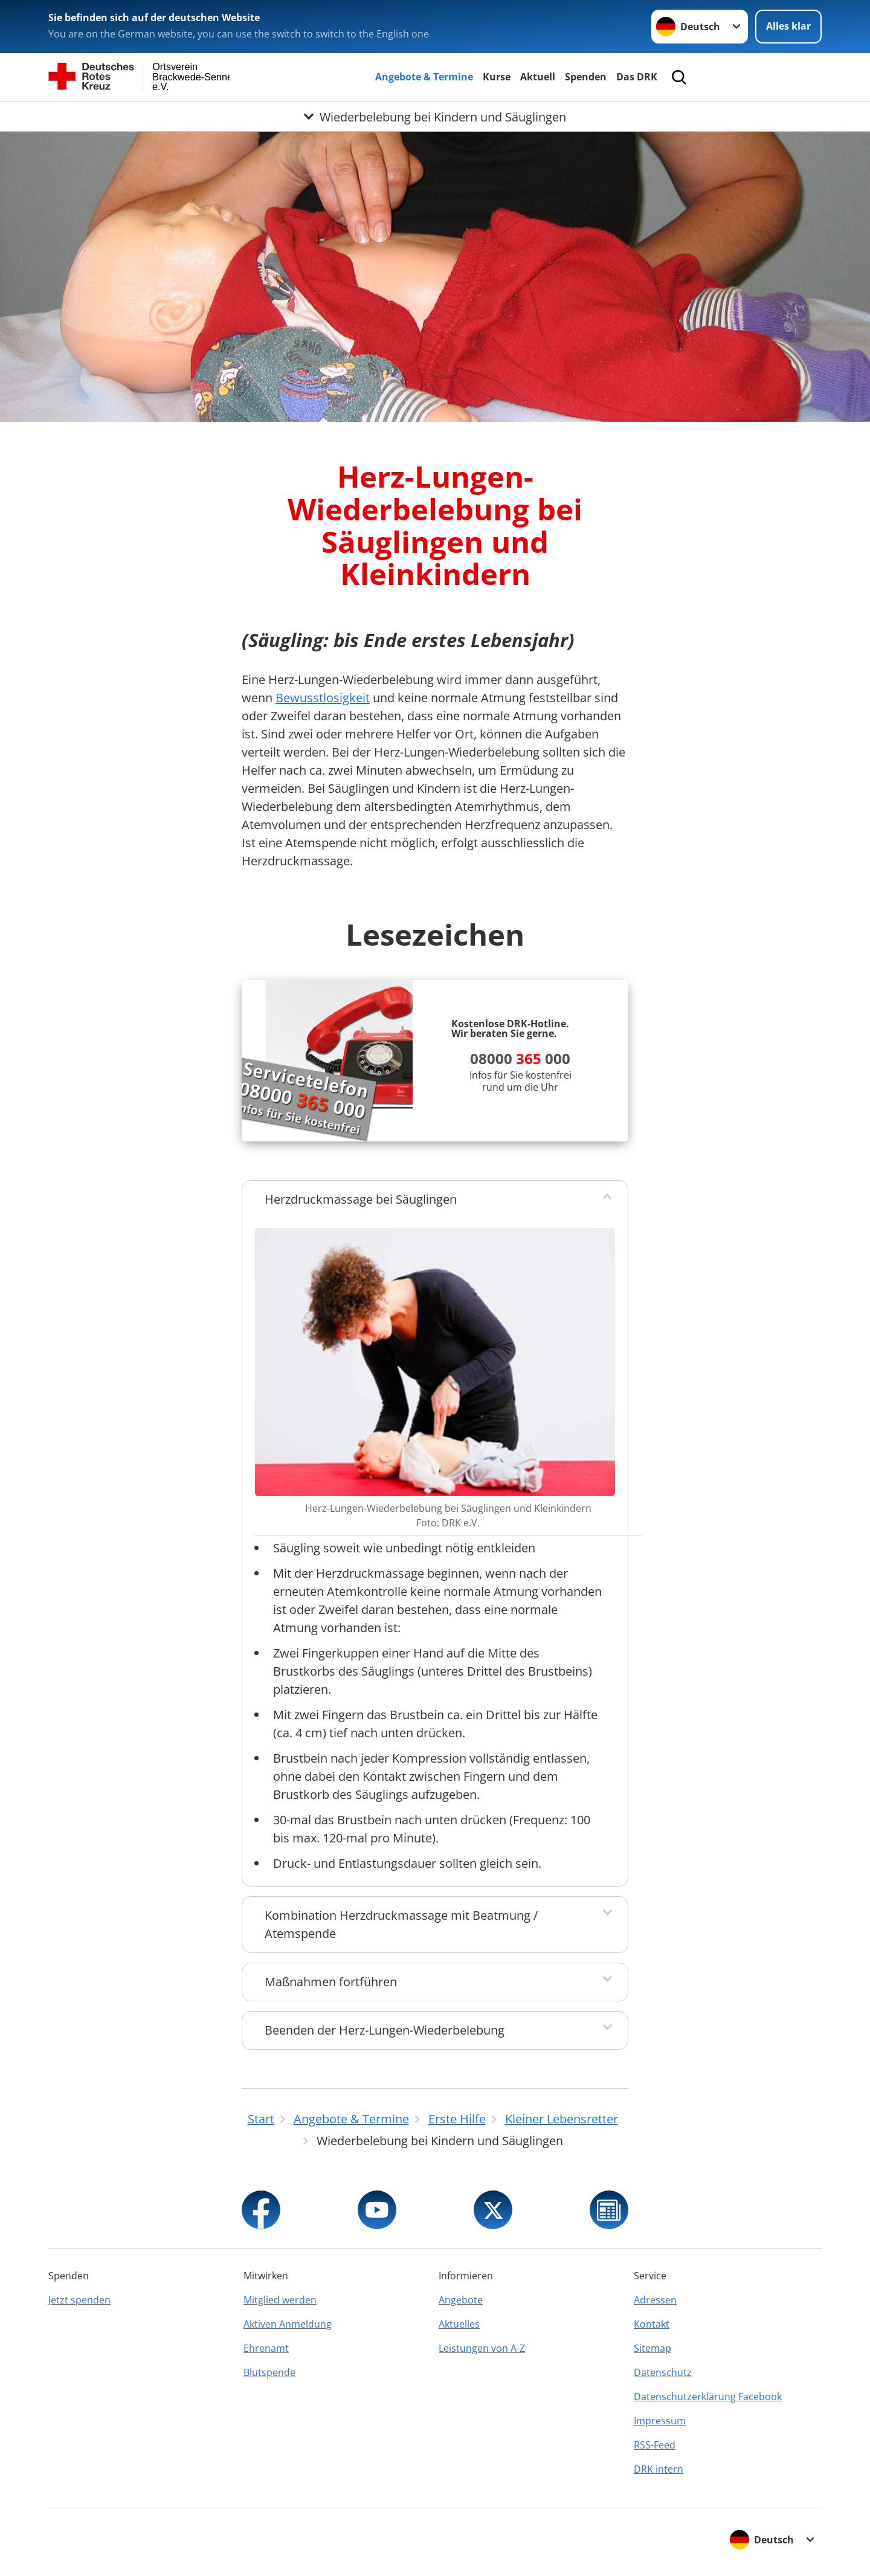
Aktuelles (459, 2324)
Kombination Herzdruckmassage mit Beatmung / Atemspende (401, 1924)
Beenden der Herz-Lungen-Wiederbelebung (384, 2030)
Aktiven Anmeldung (287, 2324)
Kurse (497, 76)
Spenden (586, 76)
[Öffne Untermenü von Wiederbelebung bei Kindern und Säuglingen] (435, 116)
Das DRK (636, 76)
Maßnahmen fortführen (331, 1982)
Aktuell (537, 76)
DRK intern (658, 2469)
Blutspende (269, 2372)
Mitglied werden (280, 2299)
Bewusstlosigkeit (323, 697)
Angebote (461, 2299)
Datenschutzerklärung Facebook (708, 2396)
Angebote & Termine (424, 76)
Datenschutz (663, 2372)
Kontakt (651, 2324)
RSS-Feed (654, 2445)
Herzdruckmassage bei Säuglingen (361, 1199)
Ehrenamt (266, 2348)
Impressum (660, 2420)
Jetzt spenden (79, 2299)
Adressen (655, 2299)
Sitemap (652, 2348)
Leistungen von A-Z (482, 2348)
